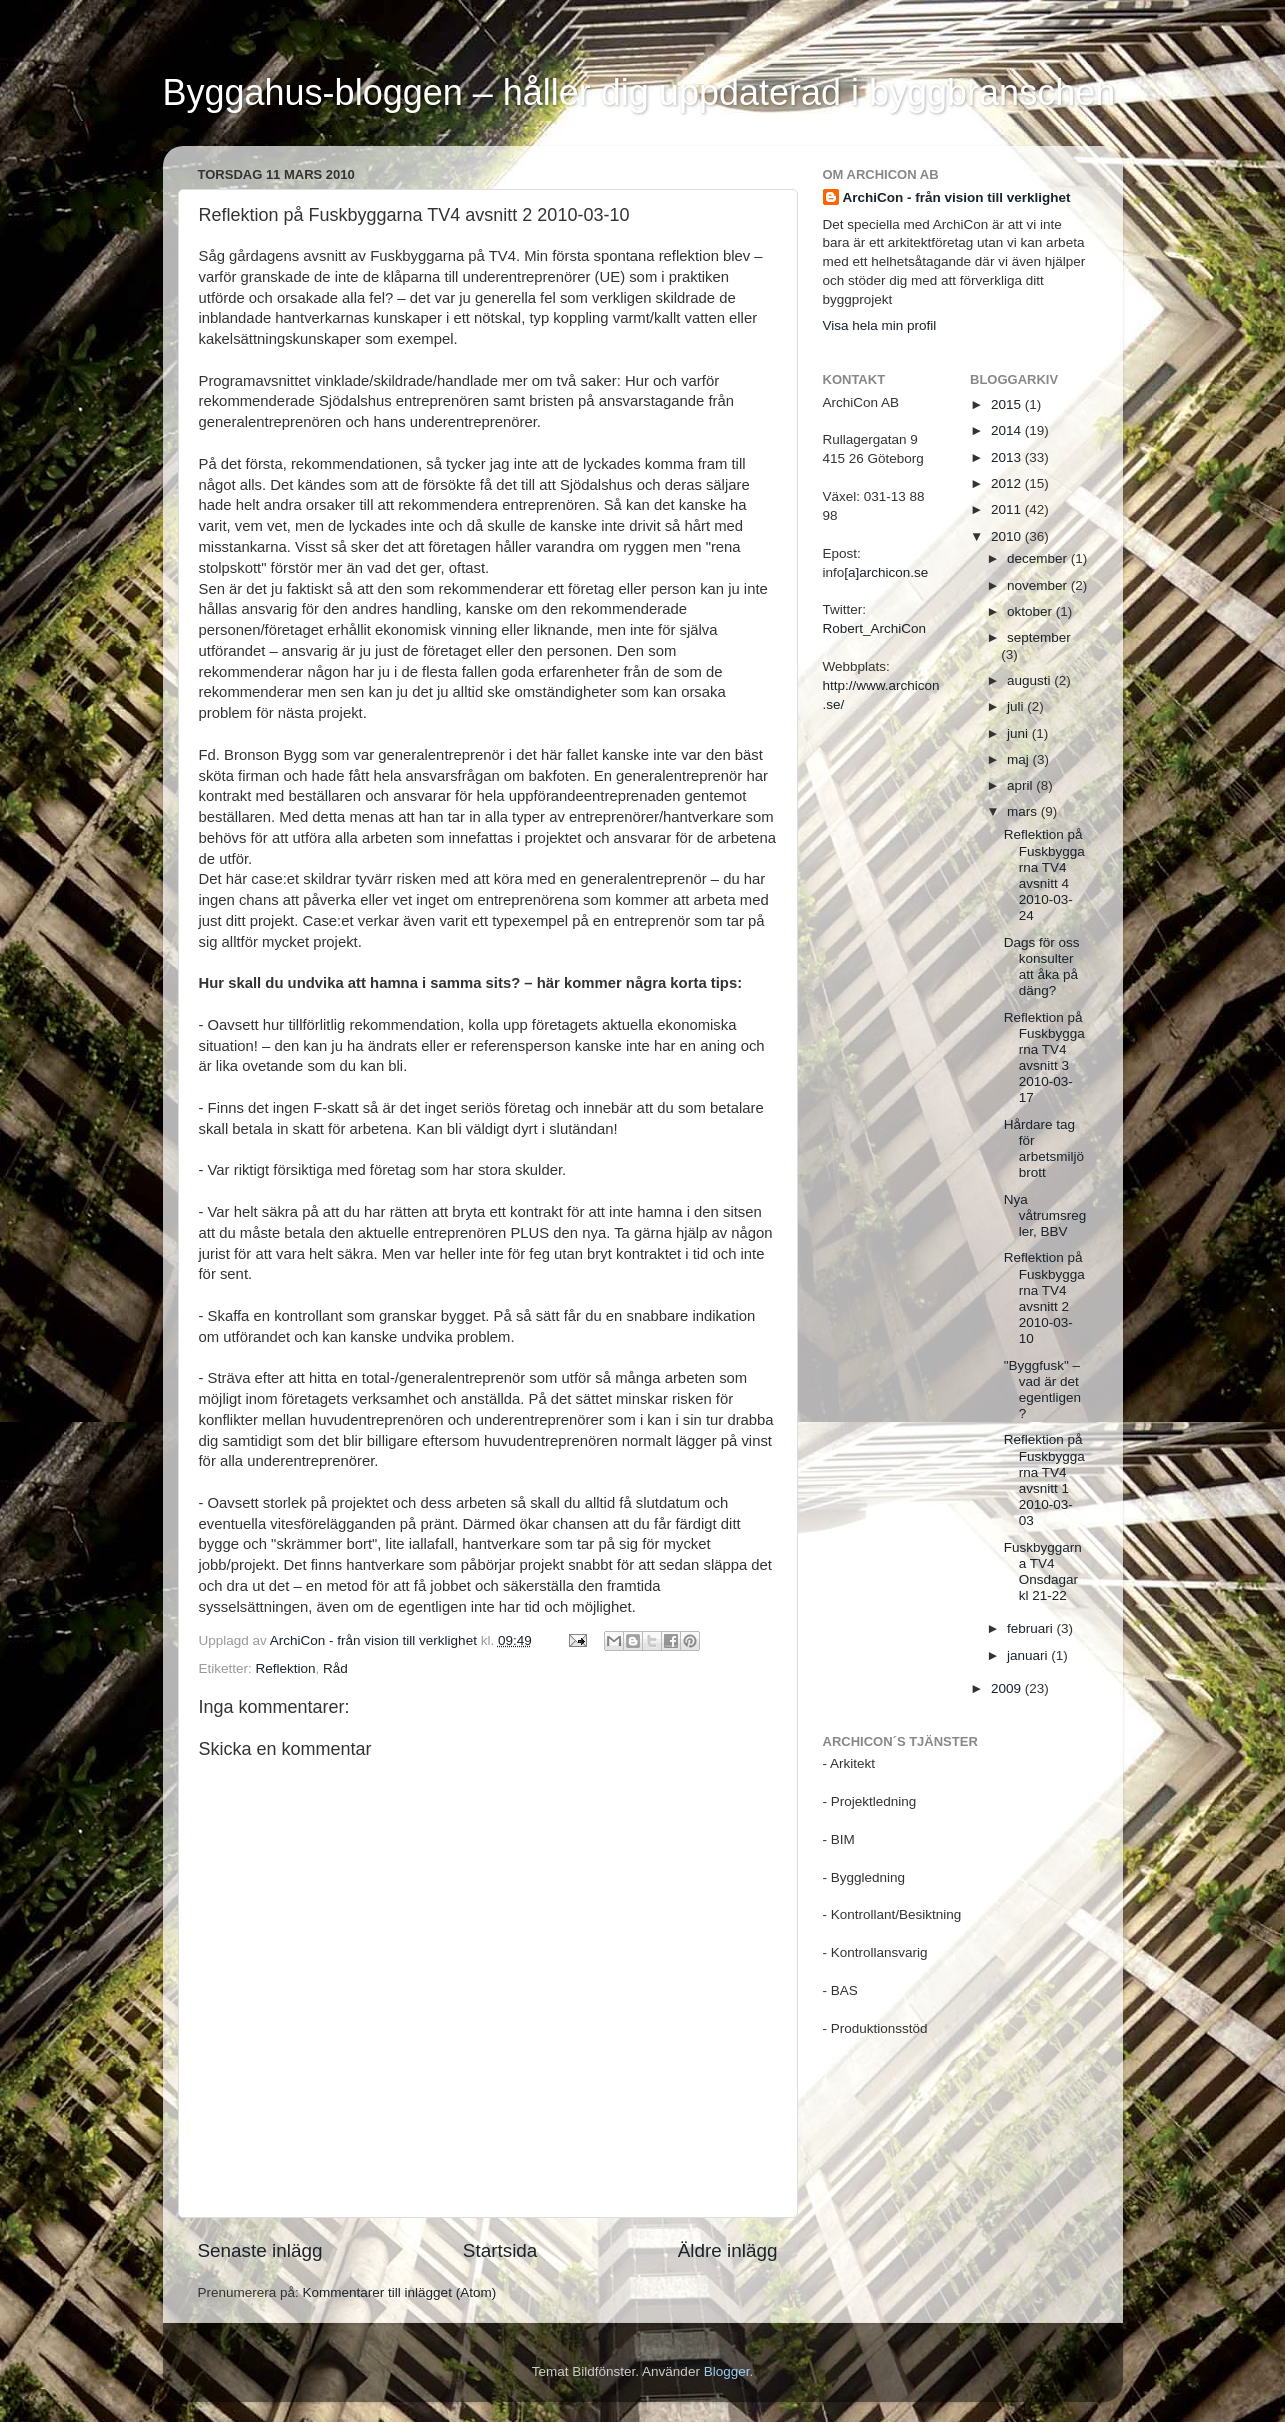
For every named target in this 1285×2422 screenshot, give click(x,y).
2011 (1008, 509)
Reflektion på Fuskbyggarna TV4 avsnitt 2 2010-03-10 (1044, 1298)
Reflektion (286, 1668)
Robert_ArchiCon (875, 628)
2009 (1008, 1688)
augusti (1030, 680)
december (1039, 558)
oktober (1031, 611)
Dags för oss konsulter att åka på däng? (1042, 967)
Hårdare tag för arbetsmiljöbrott (1044, 1149)
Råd (335, 1668)
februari (1032, 1628)
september (1039, 637)
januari (1029, 1655)
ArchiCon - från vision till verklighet (957, 197)
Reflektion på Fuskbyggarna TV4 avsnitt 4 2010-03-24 (1044, 875)
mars (1024, 811)
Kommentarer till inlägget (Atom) (400, 2292)
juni (1019, 733)
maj (1020, 759)
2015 (1008, 404)
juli (1017, 706)
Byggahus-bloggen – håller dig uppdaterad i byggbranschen (639, 92)
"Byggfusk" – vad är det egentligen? (1042, 1390)
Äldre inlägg (728, 2250)
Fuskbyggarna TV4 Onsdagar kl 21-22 (1043, 1572)
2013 (1008, 457)
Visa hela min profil (880, 325)
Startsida (500, 2250)
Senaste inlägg (260, 2250)
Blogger (727, 2371)
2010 (1008, 536)
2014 (1008, 430)
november (1039, 585)
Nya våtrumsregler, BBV (1045, 1215)
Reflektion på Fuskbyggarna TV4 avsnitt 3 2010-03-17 (1044, 1058)
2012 (1008, 483)
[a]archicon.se (886, 572)
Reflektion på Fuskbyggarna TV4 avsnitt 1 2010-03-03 (1044, 1480)
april (1021, 785)
